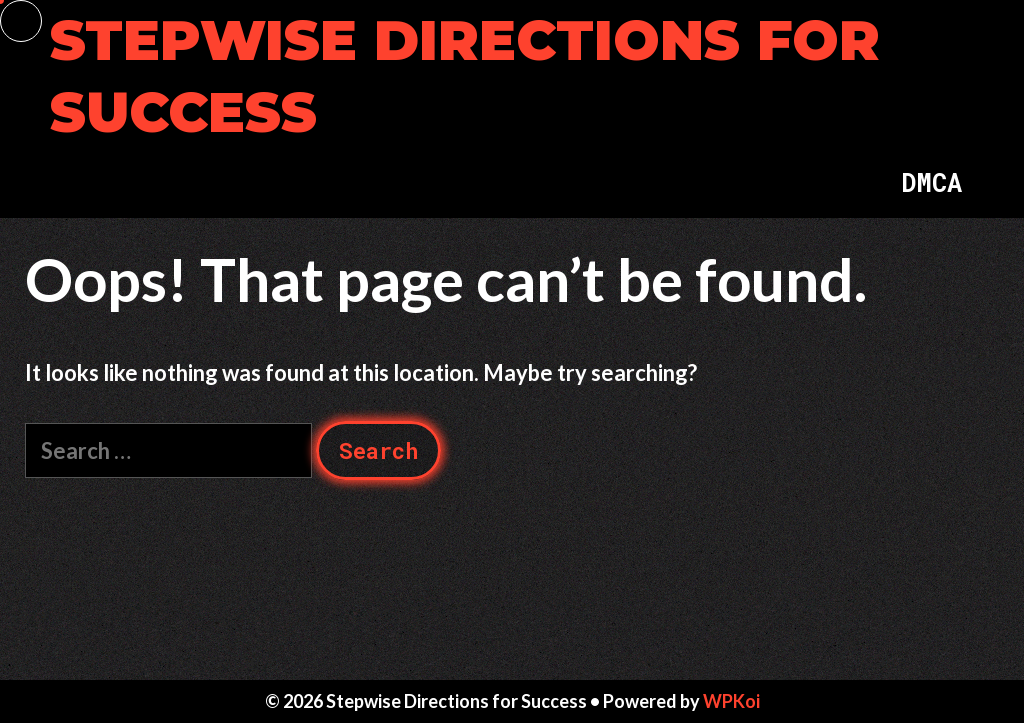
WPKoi (731, 701)
